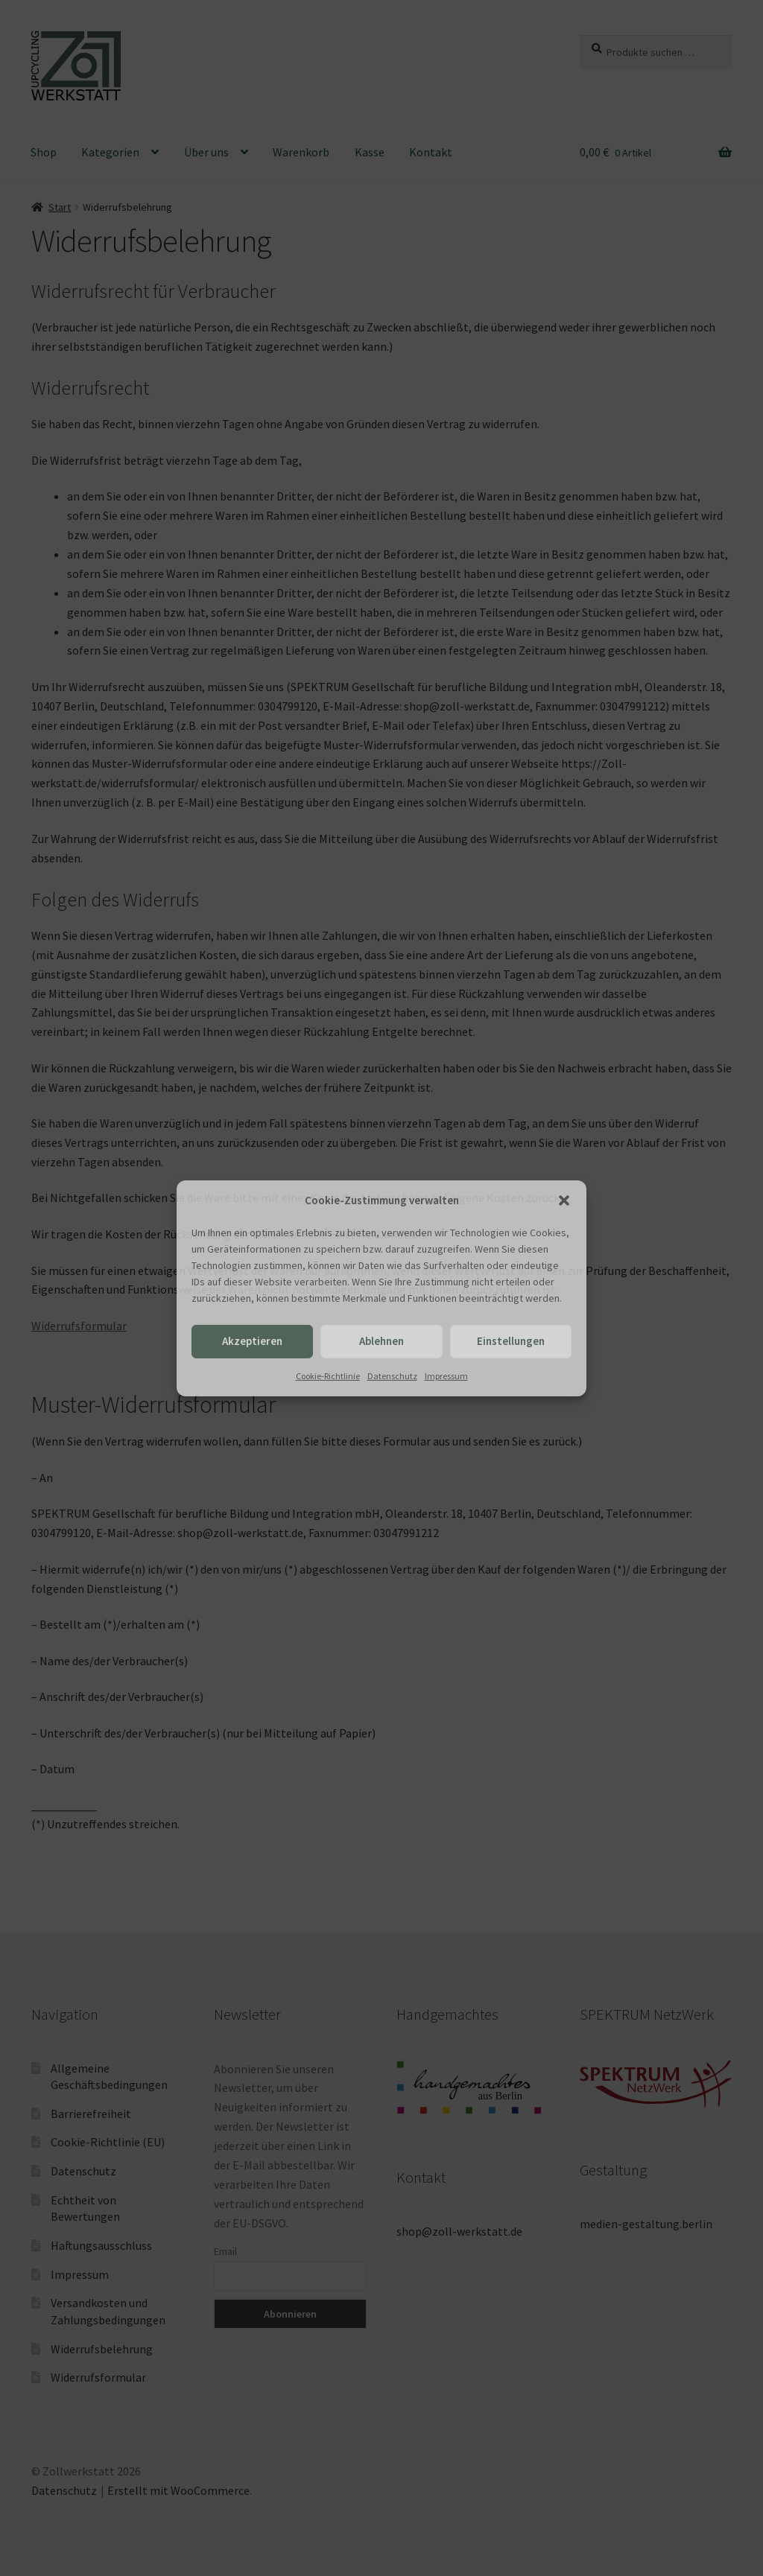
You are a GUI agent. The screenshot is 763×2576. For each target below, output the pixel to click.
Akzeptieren (252, 1341)
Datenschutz (392, 1375)
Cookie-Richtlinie (328, 1375)
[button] (564, 1200)
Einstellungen (511, 1341)
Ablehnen (381, 1341)
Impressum (446, 1375)
